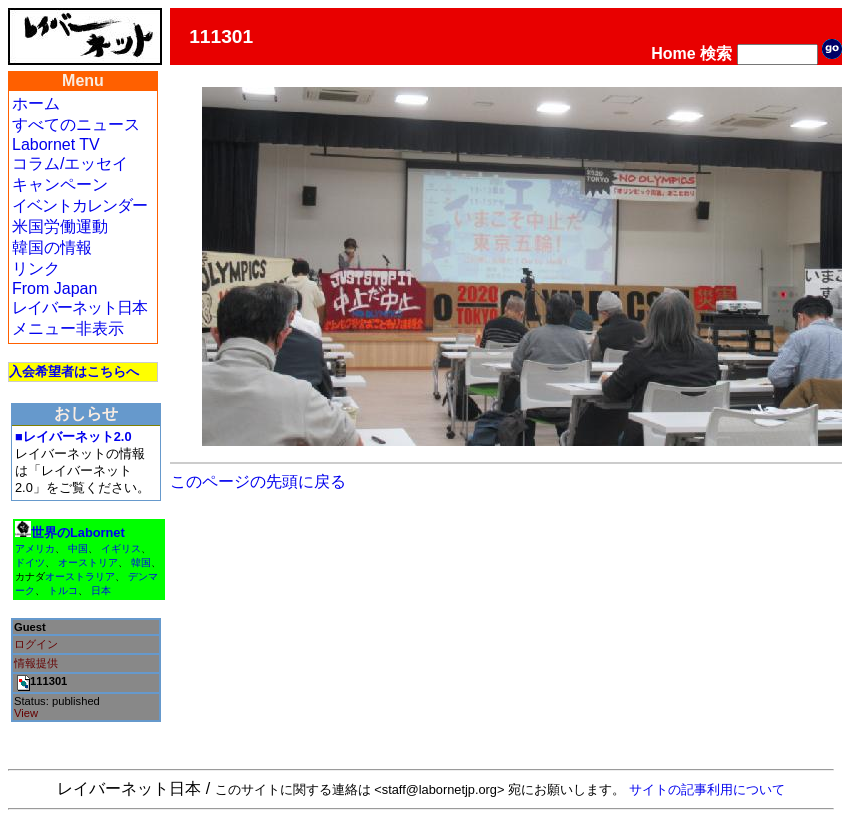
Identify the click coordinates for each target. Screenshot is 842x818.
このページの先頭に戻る (258, 481)
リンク (36, 268)
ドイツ (30, 562)
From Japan (54, 288)
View (26, 713)
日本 (101, 590)
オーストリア (88, 562)
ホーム (36, 103)
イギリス (121, 548)
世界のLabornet (78, 532)
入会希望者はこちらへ (74, 371)
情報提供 (36, 663)
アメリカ (35, 548)
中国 (78, 548)
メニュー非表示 (68, 328)
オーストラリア (80, 576)
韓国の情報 (52, 247)
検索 (716, 53)
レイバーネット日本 (79, 307)
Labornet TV (56, 144)
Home (673, 53)
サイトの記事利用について (707, 789)
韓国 (141, 562)
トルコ (63, 590)
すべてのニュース (76, 124)
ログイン (36, 644)
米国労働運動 (60, 226)
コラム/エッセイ (70, 163)
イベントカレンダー (79, 205)
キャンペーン (60, 184)
